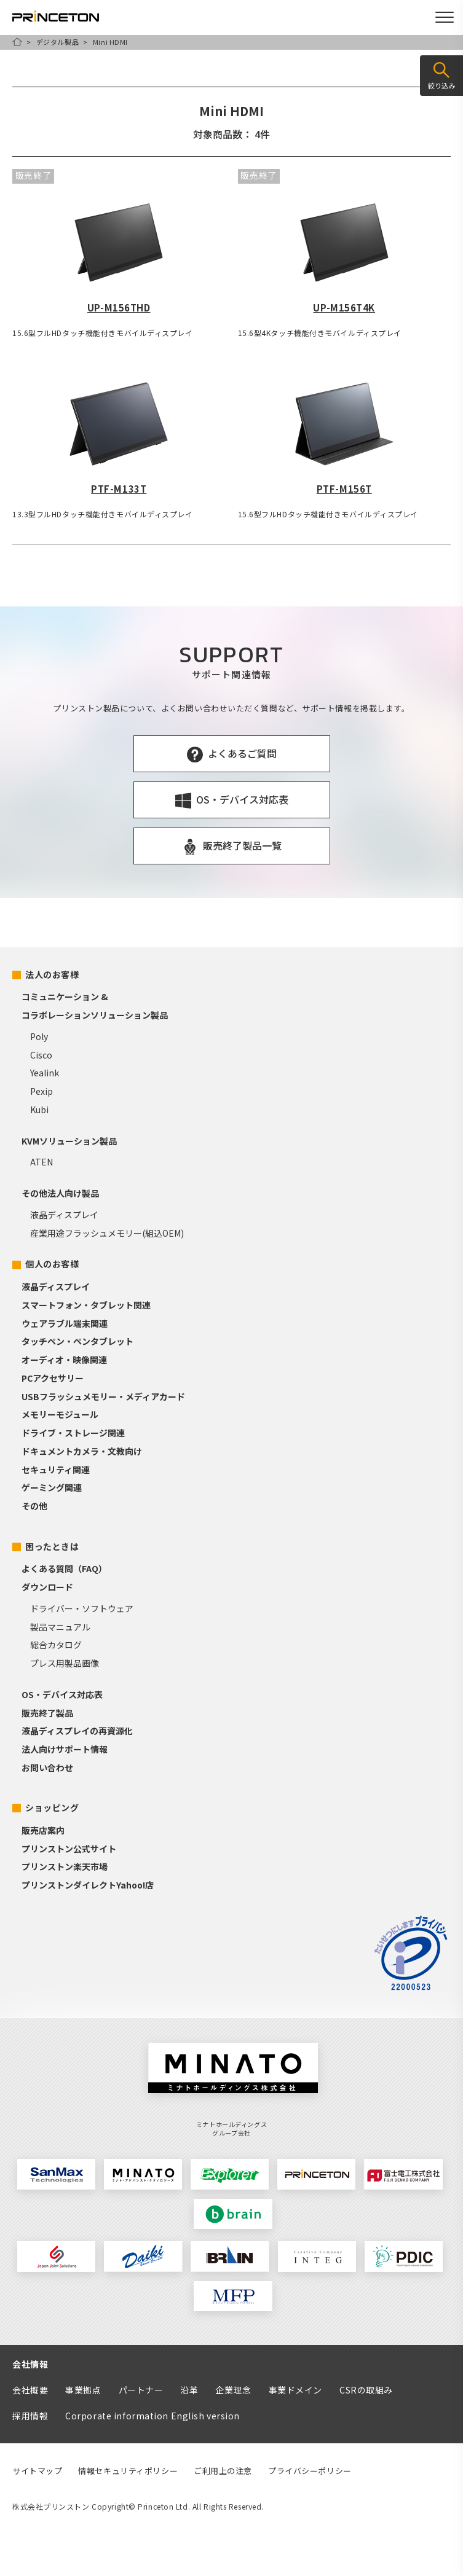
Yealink (44, 1073)
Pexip (41, 1091)
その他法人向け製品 (60, 1193)
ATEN (41, 1162)
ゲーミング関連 (52, 1487)
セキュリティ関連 (56, 1469)
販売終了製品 (47, 1713)
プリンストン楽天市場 (65, 1866)
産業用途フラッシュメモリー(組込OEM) (107, 1233)
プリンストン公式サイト (69, 1848)
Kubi (39, 1109)
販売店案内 (43, 1830)
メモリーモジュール (60, 1414)
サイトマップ (37, 2470)
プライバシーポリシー (310, 2470)
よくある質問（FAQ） (64, 1568)
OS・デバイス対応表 (62, 1694)
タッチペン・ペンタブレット (77, 1341)
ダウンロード (47, 1587)
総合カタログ (56, 1644)
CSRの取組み (366, 2390)
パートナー (141, 2390)
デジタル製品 (57, 42)
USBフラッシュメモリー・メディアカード (103, 1396)
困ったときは (52, 1546)
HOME (17, 42)
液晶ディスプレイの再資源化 (77, 1731)
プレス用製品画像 (64, 1663)
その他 (34, 1506)
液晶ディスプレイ (64, 1214)
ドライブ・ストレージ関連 (73, 1433)
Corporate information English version (152, 2416)
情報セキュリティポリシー (128, 2470)
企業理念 (233, 2390)
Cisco (41, 1055)
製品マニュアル (60, 1627)
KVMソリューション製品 (69, 1141)
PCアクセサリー (53, 1378)
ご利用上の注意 (223, 2470)
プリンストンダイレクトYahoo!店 (88, 1885)
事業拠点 (83, 2390)
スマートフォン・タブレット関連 (86, 1305)
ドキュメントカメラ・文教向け (82, 1451)
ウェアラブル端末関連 (65, 1323)
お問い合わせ (47, 1767)
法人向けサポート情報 (65, 1749)
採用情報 (30, 2416)
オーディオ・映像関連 (64, 1359)
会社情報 (30, 2364)
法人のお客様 (52, 974)
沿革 (189, 2390)
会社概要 (30, 2390)
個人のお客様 (52, 1264)
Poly (39, 1036)
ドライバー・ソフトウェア (81, 1608)
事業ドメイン (295, 2390)
